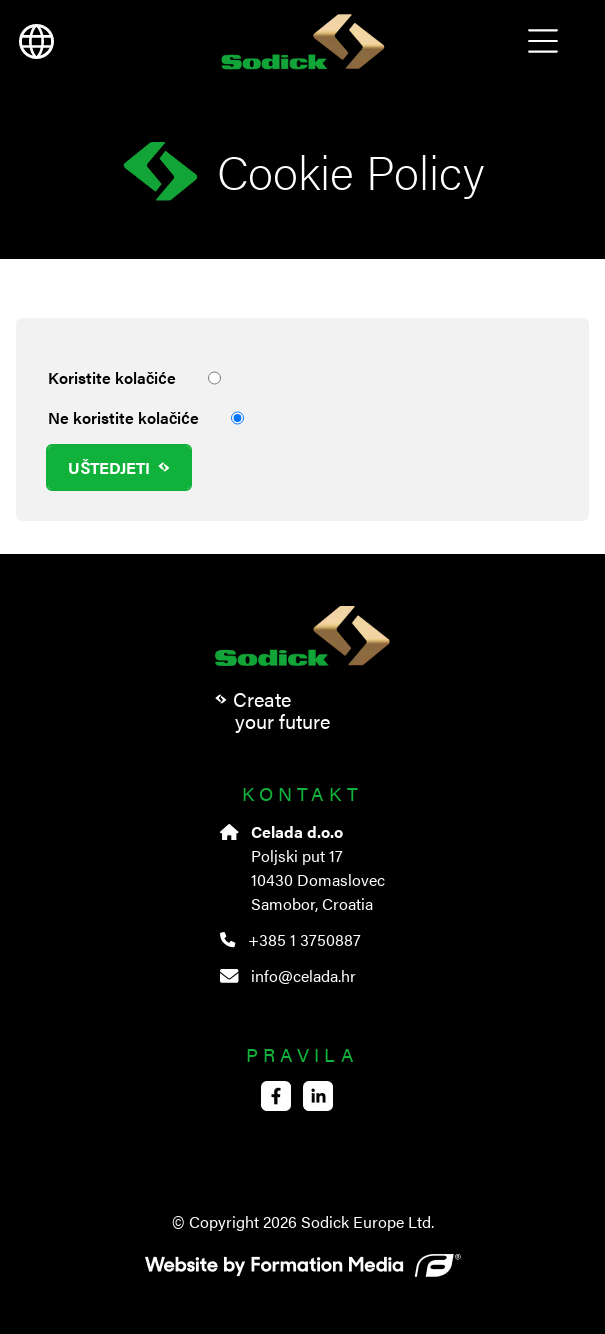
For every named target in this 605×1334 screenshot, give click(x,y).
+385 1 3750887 (290, 939)
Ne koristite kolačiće (146, 418)
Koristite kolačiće (134, 378)
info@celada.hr (287, 975)
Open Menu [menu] (543, 42)
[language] (36, 42)
